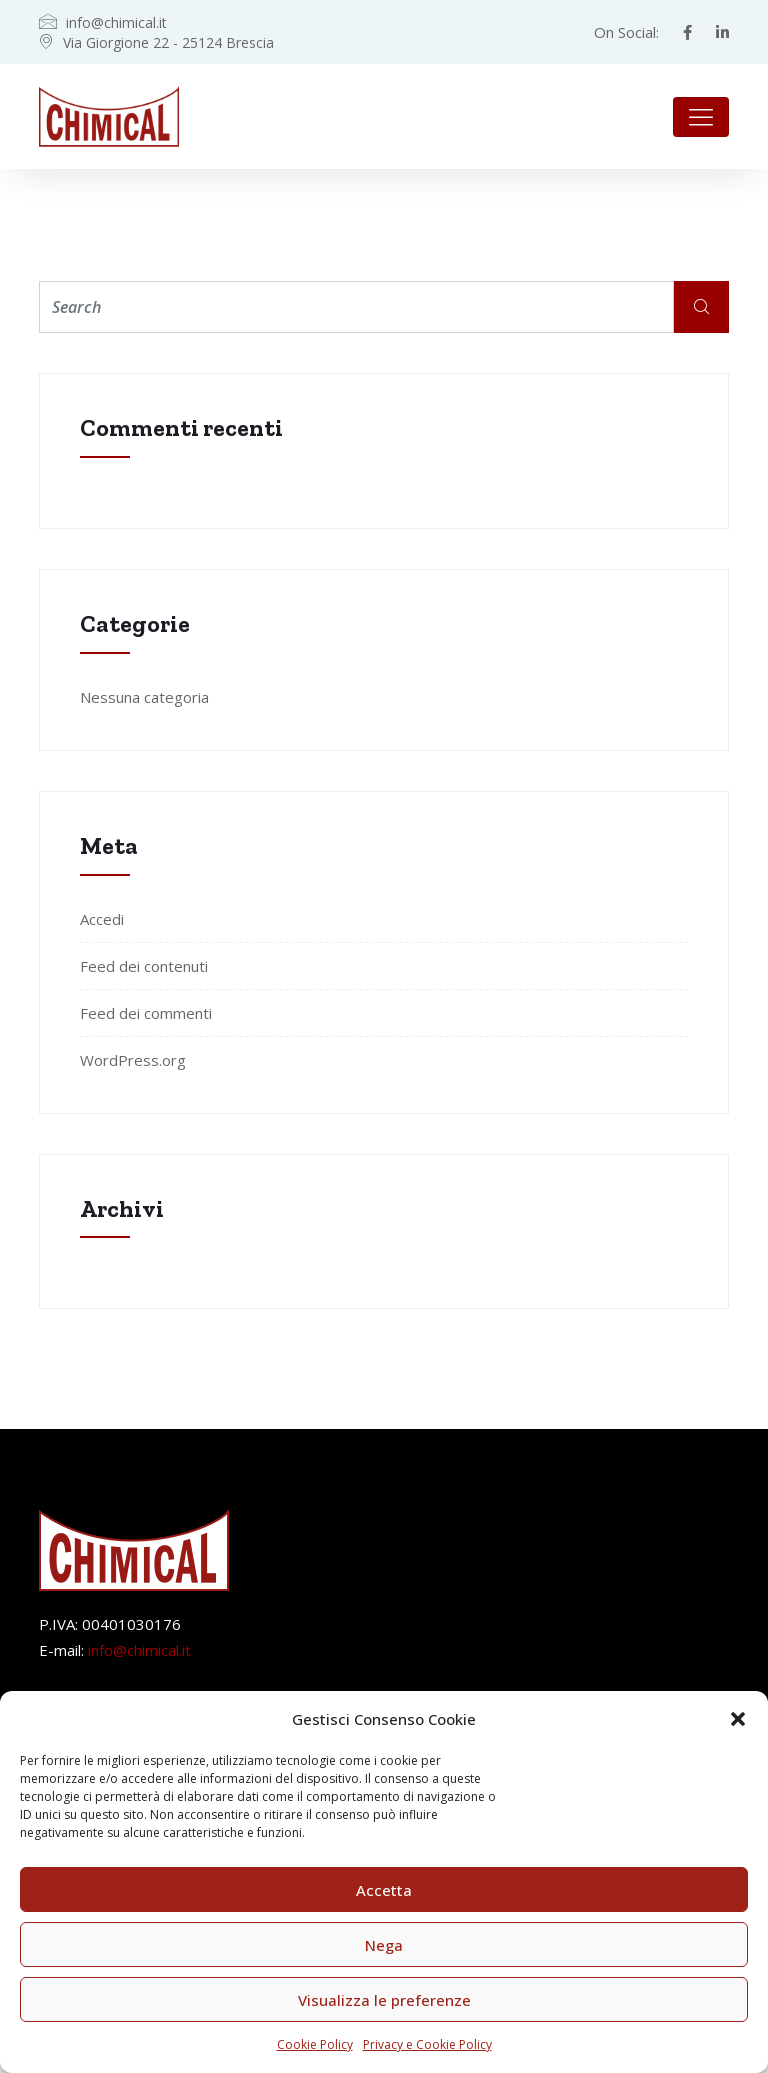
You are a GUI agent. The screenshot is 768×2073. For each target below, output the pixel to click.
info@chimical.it (139, 1650)
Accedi (102, 919)
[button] (738, 1719)
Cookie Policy (315, 2044)
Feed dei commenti (146, 1013)
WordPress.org (133, 1060)
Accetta (384, 1890)
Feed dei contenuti (144, 966)
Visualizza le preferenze (384, 2000)
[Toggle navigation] (701, 117)
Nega (384, 1945)
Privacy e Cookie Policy (427, 2044)
